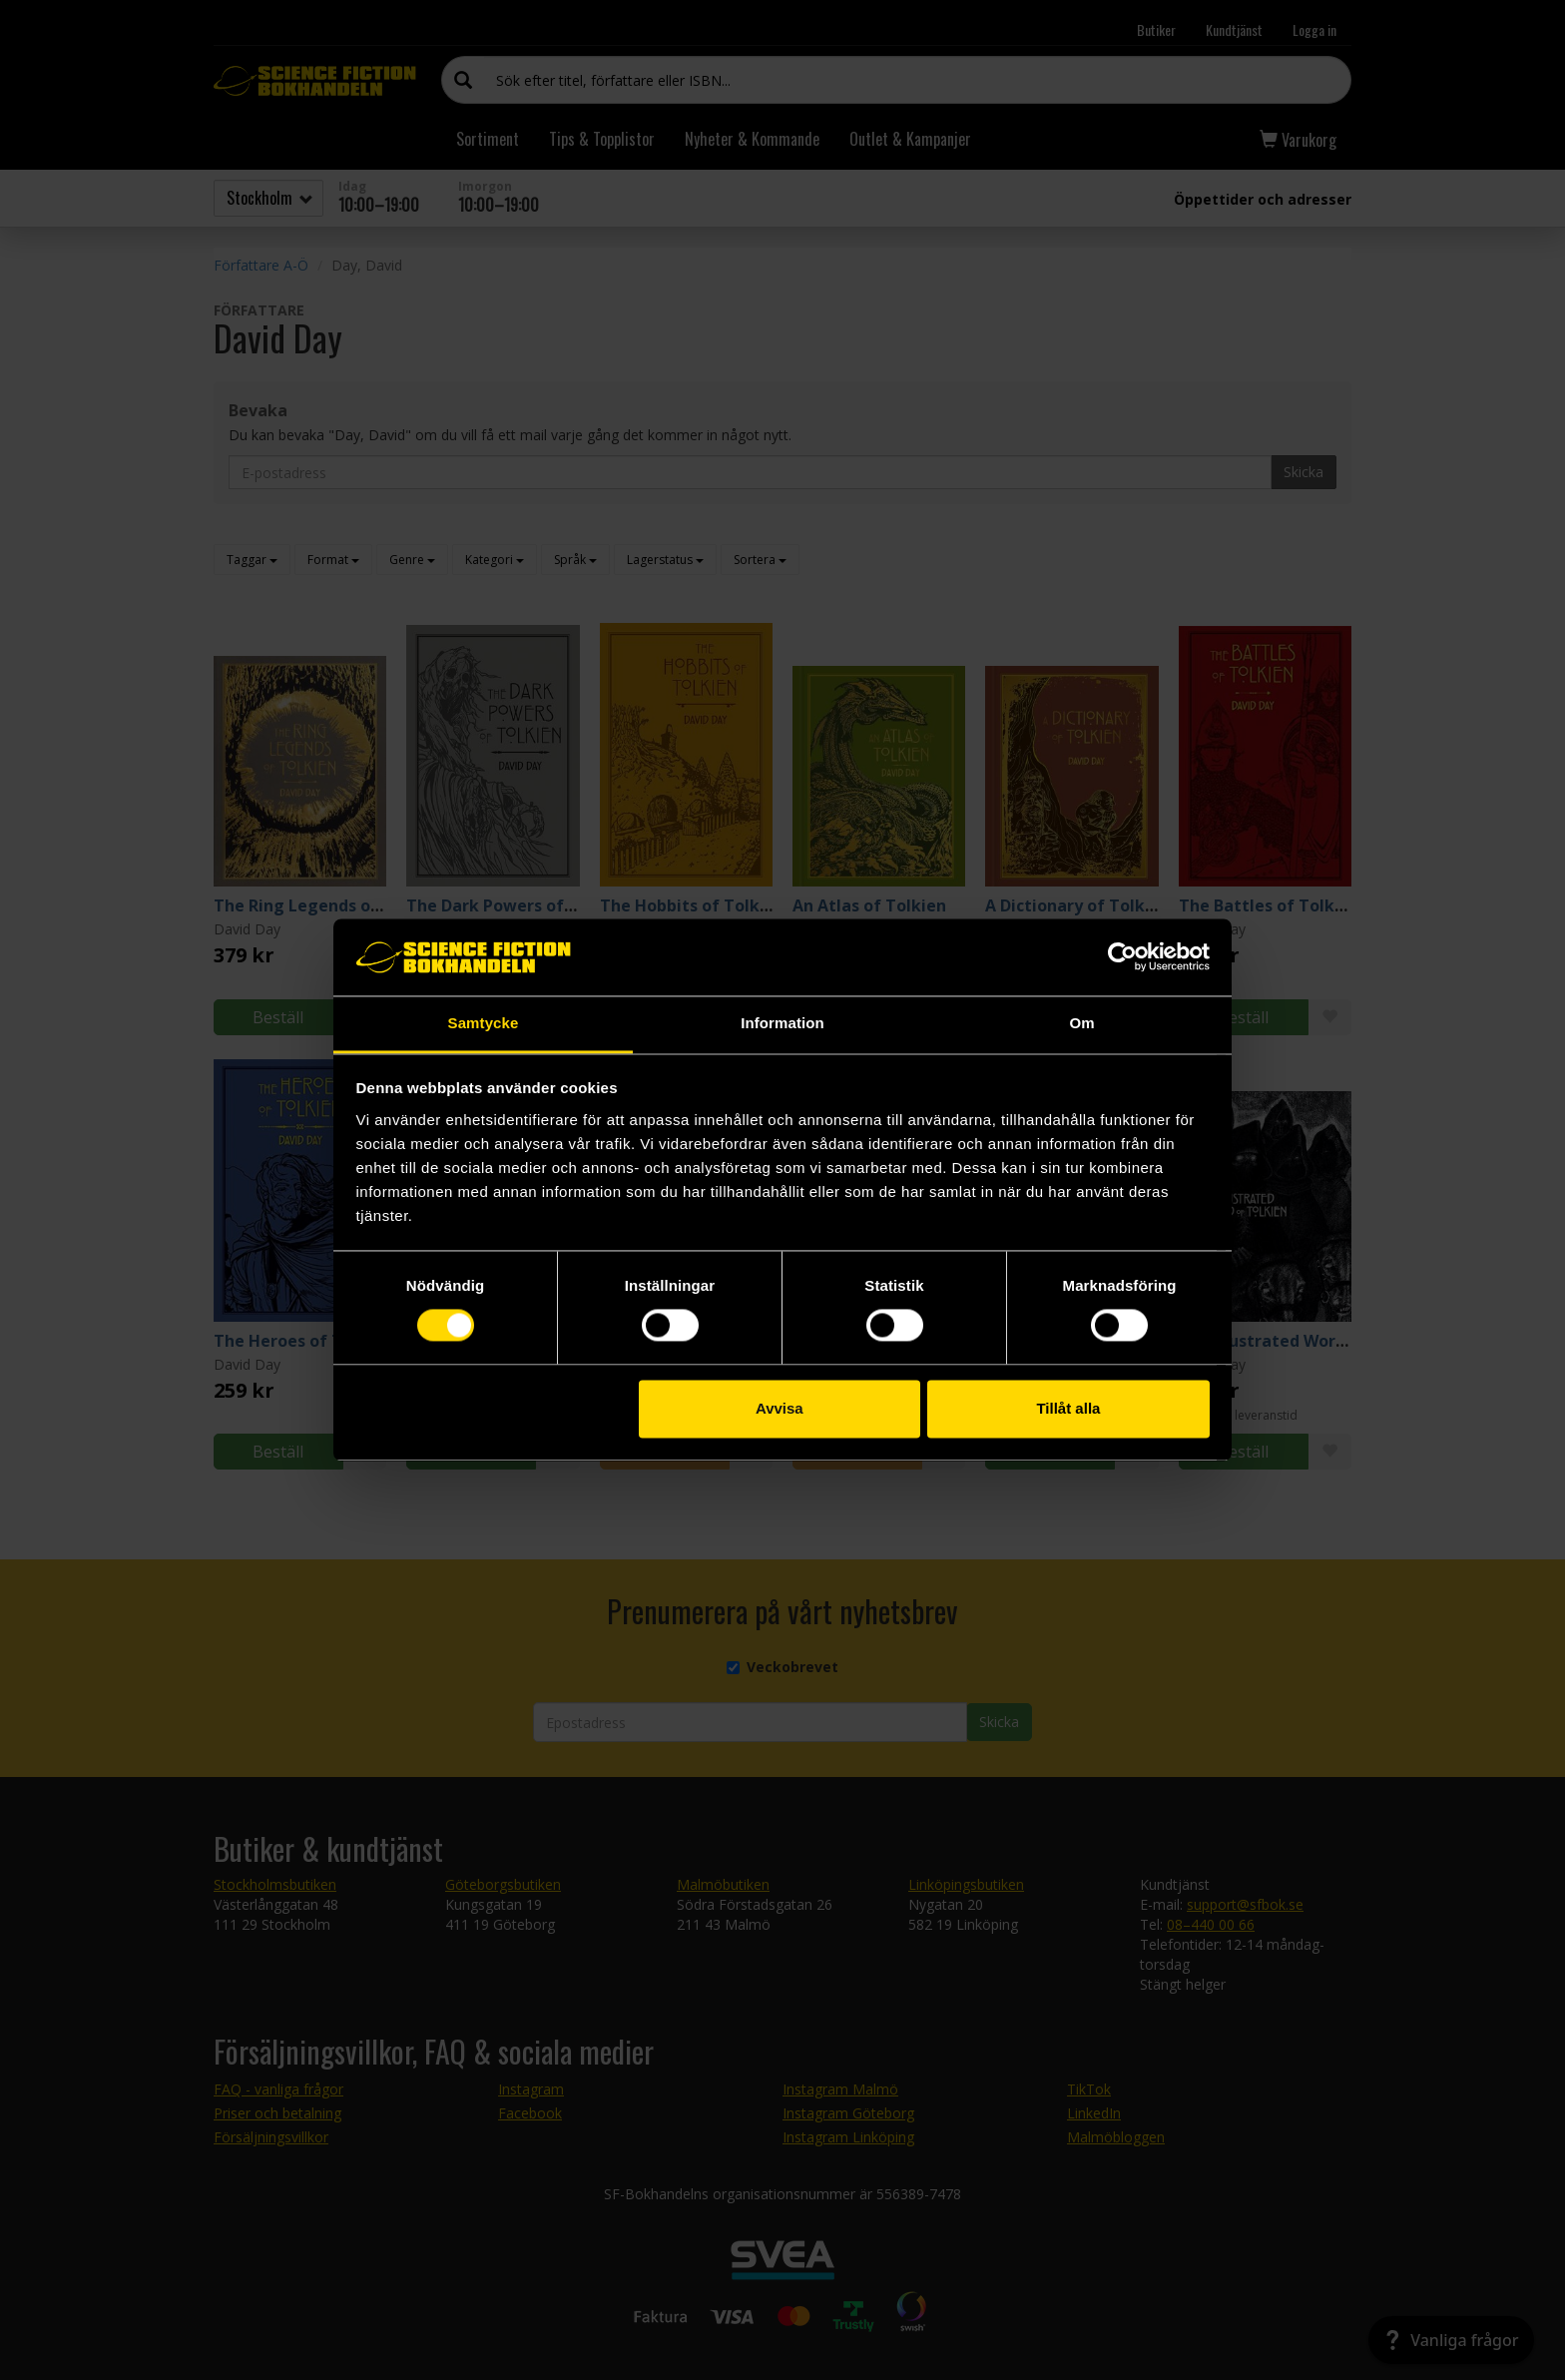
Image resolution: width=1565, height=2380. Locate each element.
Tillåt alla (1068, 1408)
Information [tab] (782, 1022)
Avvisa (779, 1408)
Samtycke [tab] (483, 1022)
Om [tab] (1081, 1022)
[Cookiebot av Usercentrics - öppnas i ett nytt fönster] (1122, 957)
